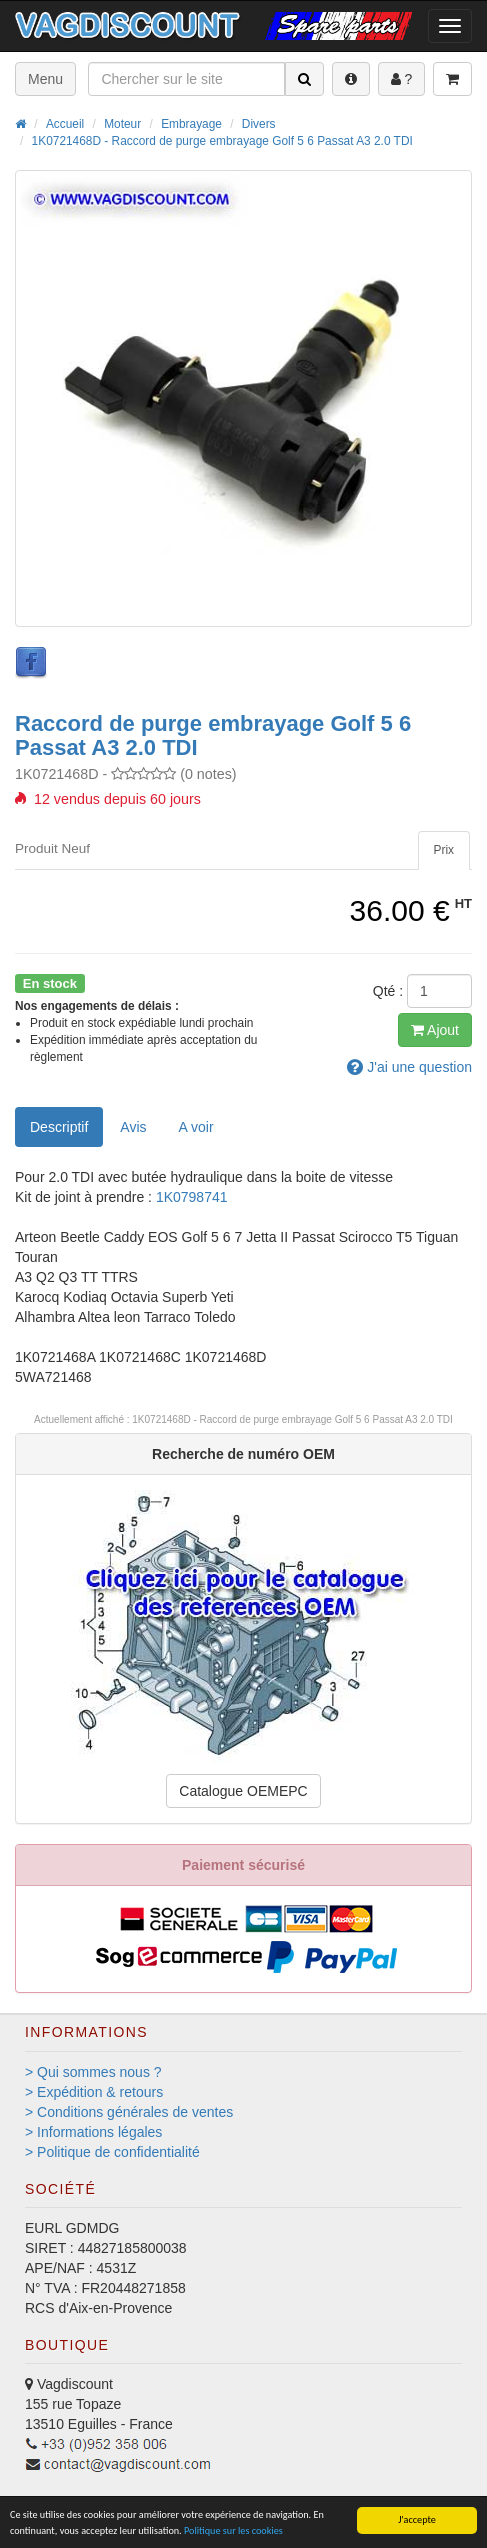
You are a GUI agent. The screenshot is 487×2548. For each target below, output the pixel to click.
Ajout (435, 1030)
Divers (259, 124)
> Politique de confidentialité (112, 2152)
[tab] (444, 850)
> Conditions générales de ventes (129, 2112)
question (409, 1067)
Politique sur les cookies (233, 2530)
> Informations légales (93, 2132)
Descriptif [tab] (59, 1127)
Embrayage (191, 124)
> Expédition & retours (94, 2092)
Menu (45, 79)
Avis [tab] (133, 1127)
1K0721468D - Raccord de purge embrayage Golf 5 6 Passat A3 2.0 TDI (222, 141)
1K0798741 (192, 1197)
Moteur (122, 124)
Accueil (65, 124)
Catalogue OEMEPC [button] (243, 1791)
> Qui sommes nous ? (93, 2072)
